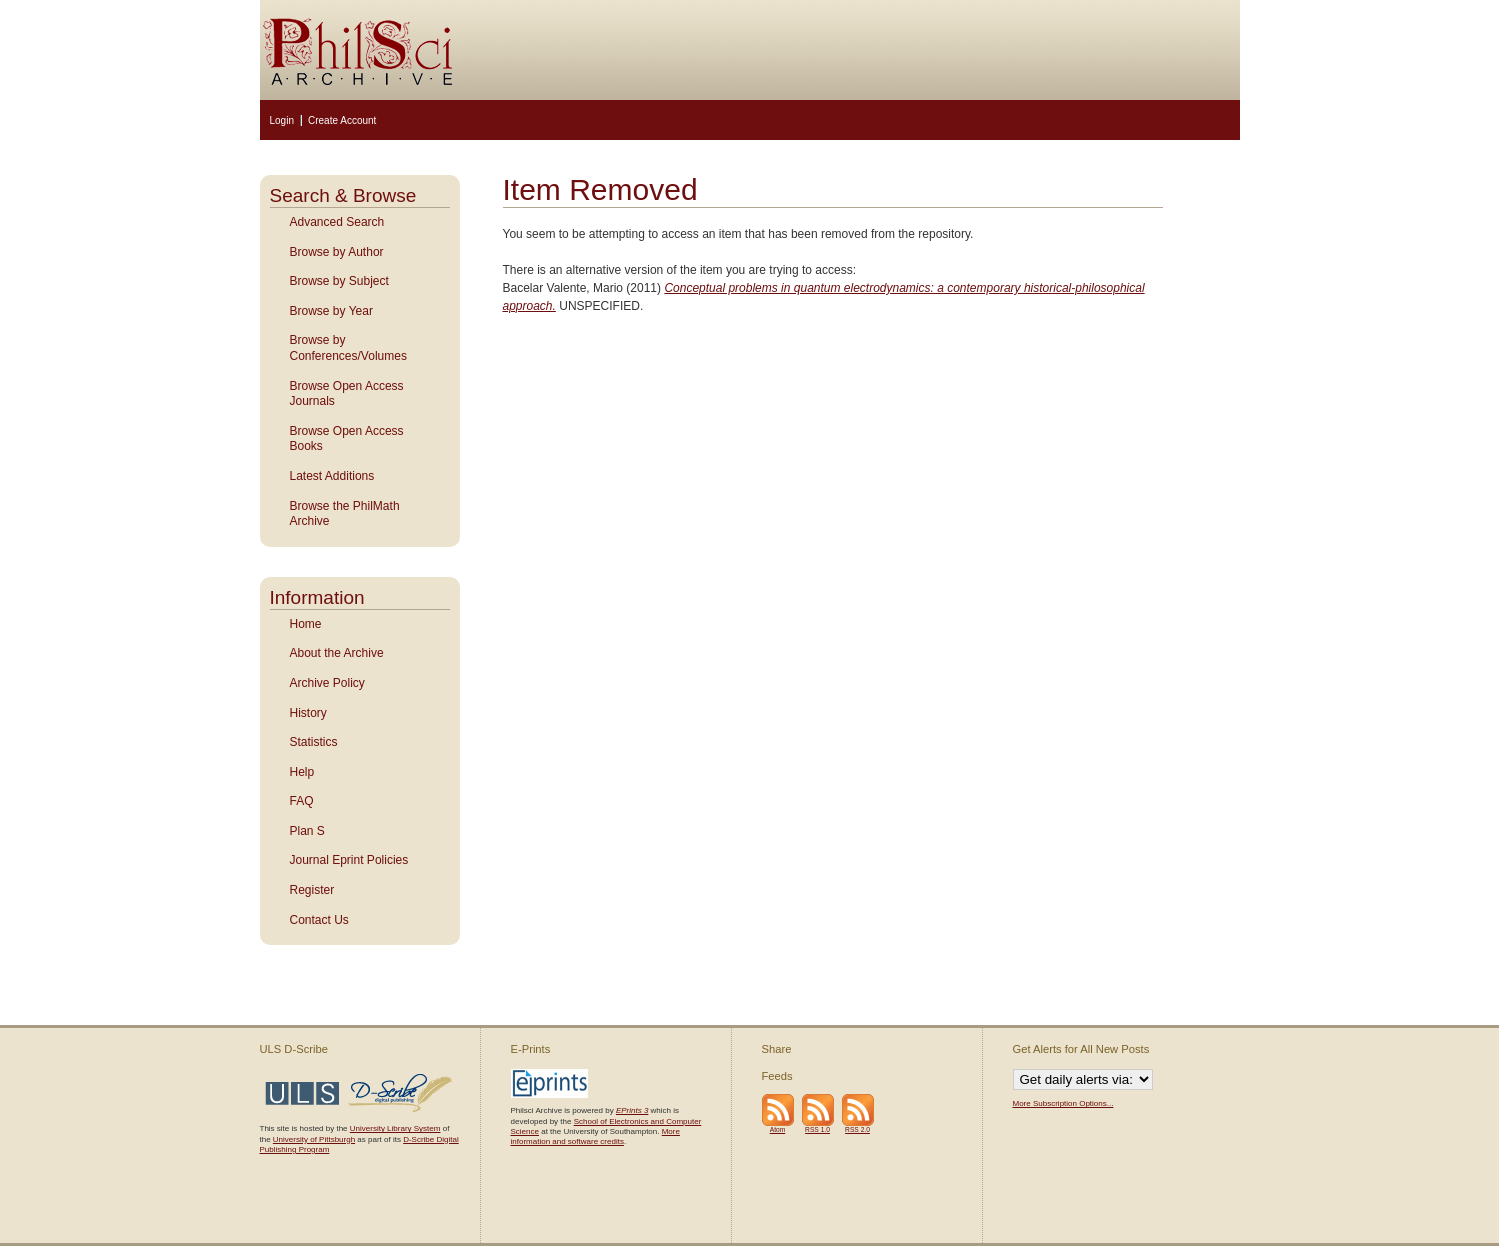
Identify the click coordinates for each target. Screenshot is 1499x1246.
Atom (778, 1129)
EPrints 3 (632, 1110)
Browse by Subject (339, 281)
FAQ (302, 801)
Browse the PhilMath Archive (345, 514)
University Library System (395, 1128)
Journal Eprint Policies (349, 860)
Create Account (342, 120)
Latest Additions (332, 476)
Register (312, 890)
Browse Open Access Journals (347, 394)
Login (282, 120)
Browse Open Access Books (347, 439)
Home (306, 624)
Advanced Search (337, 222)
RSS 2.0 (857, 1129)
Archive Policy (327, 683)
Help (302, 772)
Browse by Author (337, 252)
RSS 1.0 (817, 1129)
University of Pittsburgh (314, 1139)
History (308, 713)
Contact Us (319, 920)
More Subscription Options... (1063, 1103)
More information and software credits (595, 1136)
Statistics (314, 742)
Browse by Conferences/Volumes (348, 348)
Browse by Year (331, 311)
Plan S (307, 831)
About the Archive (337, 653)
